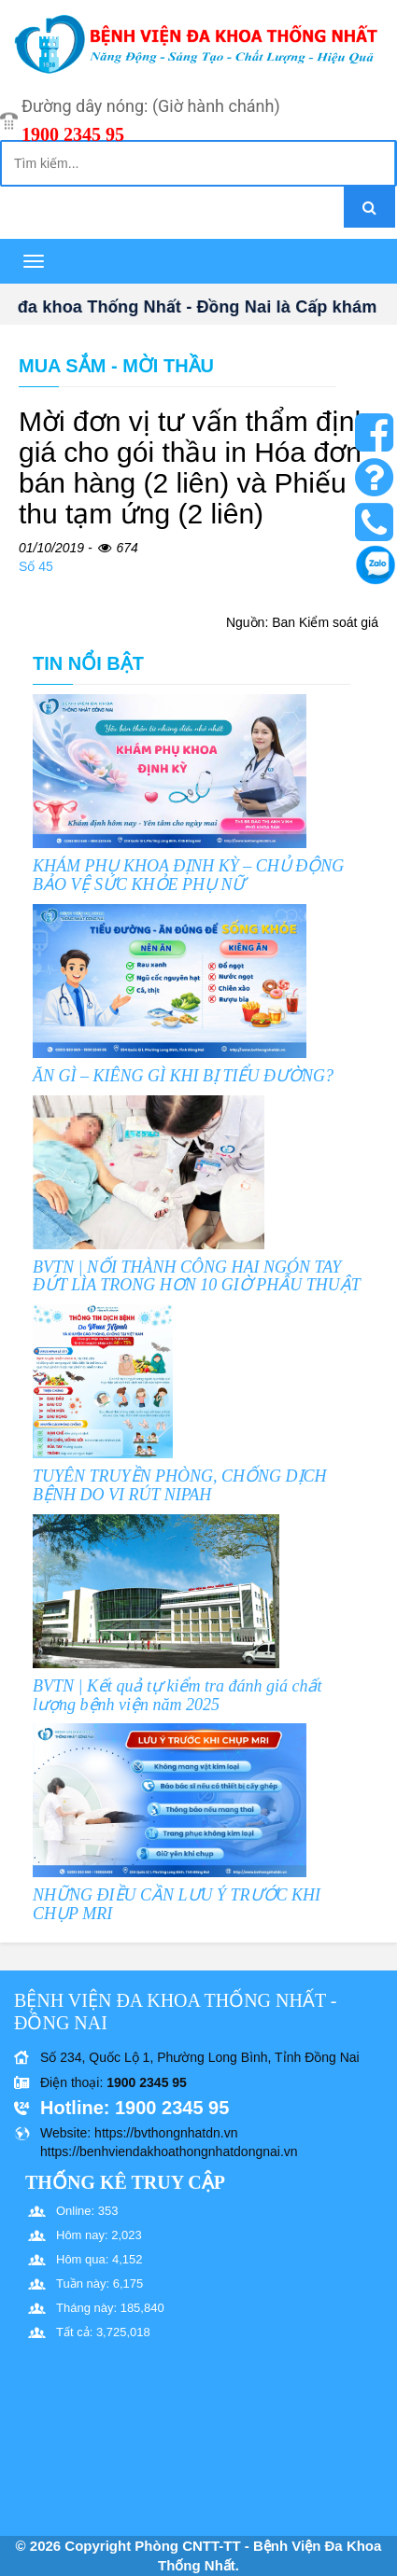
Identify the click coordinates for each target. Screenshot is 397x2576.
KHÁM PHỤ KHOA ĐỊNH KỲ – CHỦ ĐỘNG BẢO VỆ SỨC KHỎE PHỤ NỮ (188, 875)
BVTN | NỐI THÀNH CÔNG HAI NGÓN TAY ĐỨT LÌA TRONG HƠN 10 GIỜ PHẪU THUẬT (197, 1276)
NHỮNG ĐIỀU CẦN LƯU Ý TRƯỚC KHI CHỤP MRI (176, 1904)
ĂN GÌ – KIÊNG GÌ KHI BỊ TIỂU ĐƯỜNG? (183, 1075)
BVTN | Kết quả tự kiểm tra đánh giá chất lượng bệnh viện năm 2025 (177, 1695)
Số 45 (36, 566)
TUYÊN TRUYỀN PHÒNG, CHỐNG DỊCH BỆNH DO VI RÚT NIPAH (180, 1485)
